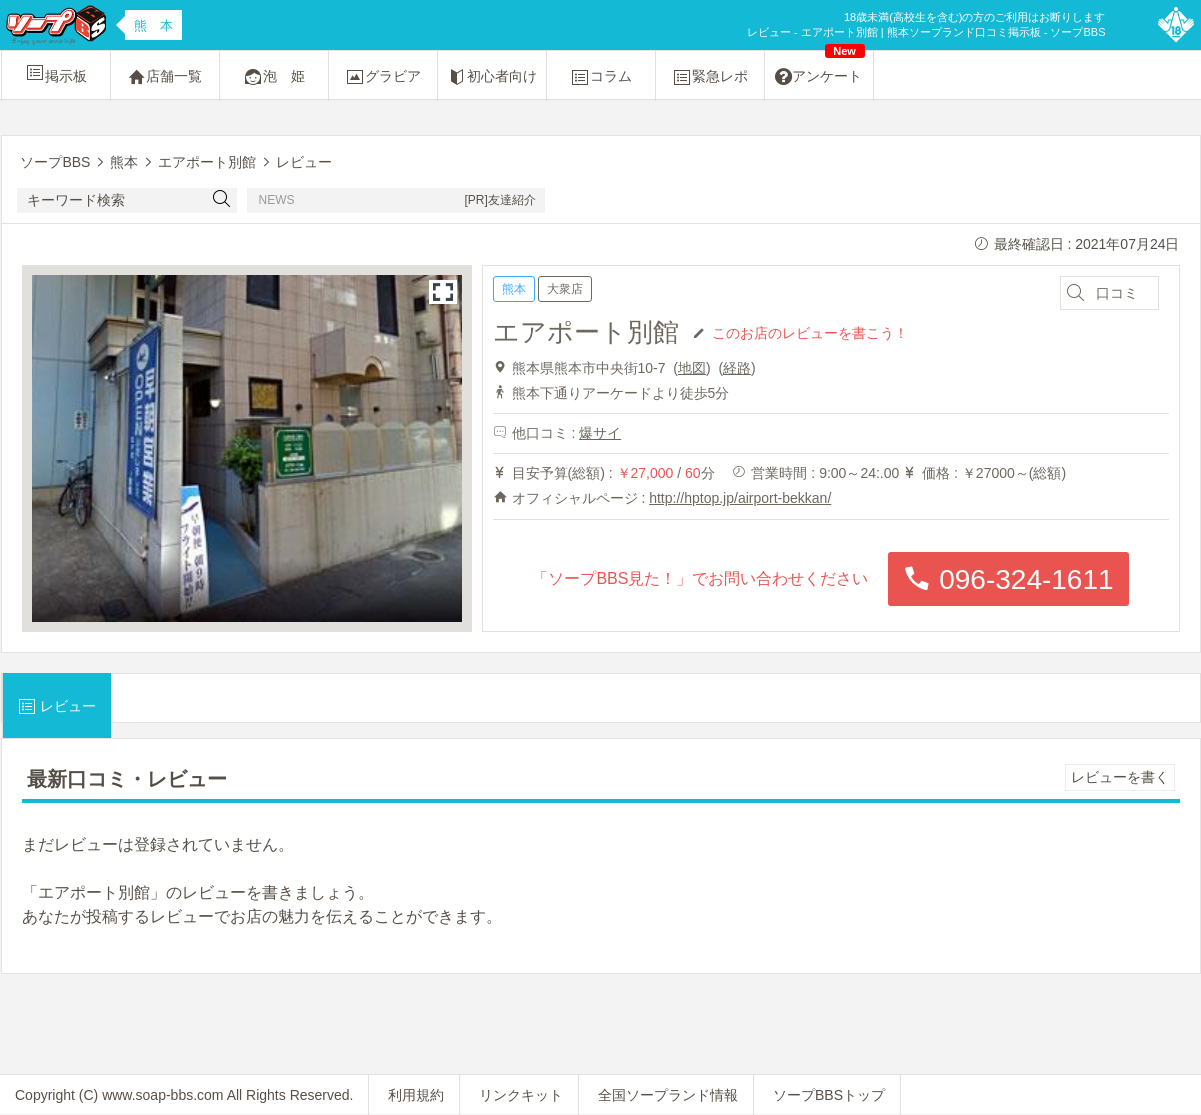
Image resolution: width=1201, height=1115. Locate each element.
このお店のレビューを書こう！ (810, 332)
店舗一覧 (165, 77)
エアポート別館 (586, 332)
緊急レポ (710, 77)
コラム (601, 77)
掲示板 (56, 73)
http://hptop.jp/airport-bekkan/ (740, 498)
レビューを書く (1120, 777)
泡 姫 (274, 77)
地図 (692, 368)
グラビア (383, 77)
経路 (737, 368)
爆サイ (600, 433)
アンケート (820, 69)
